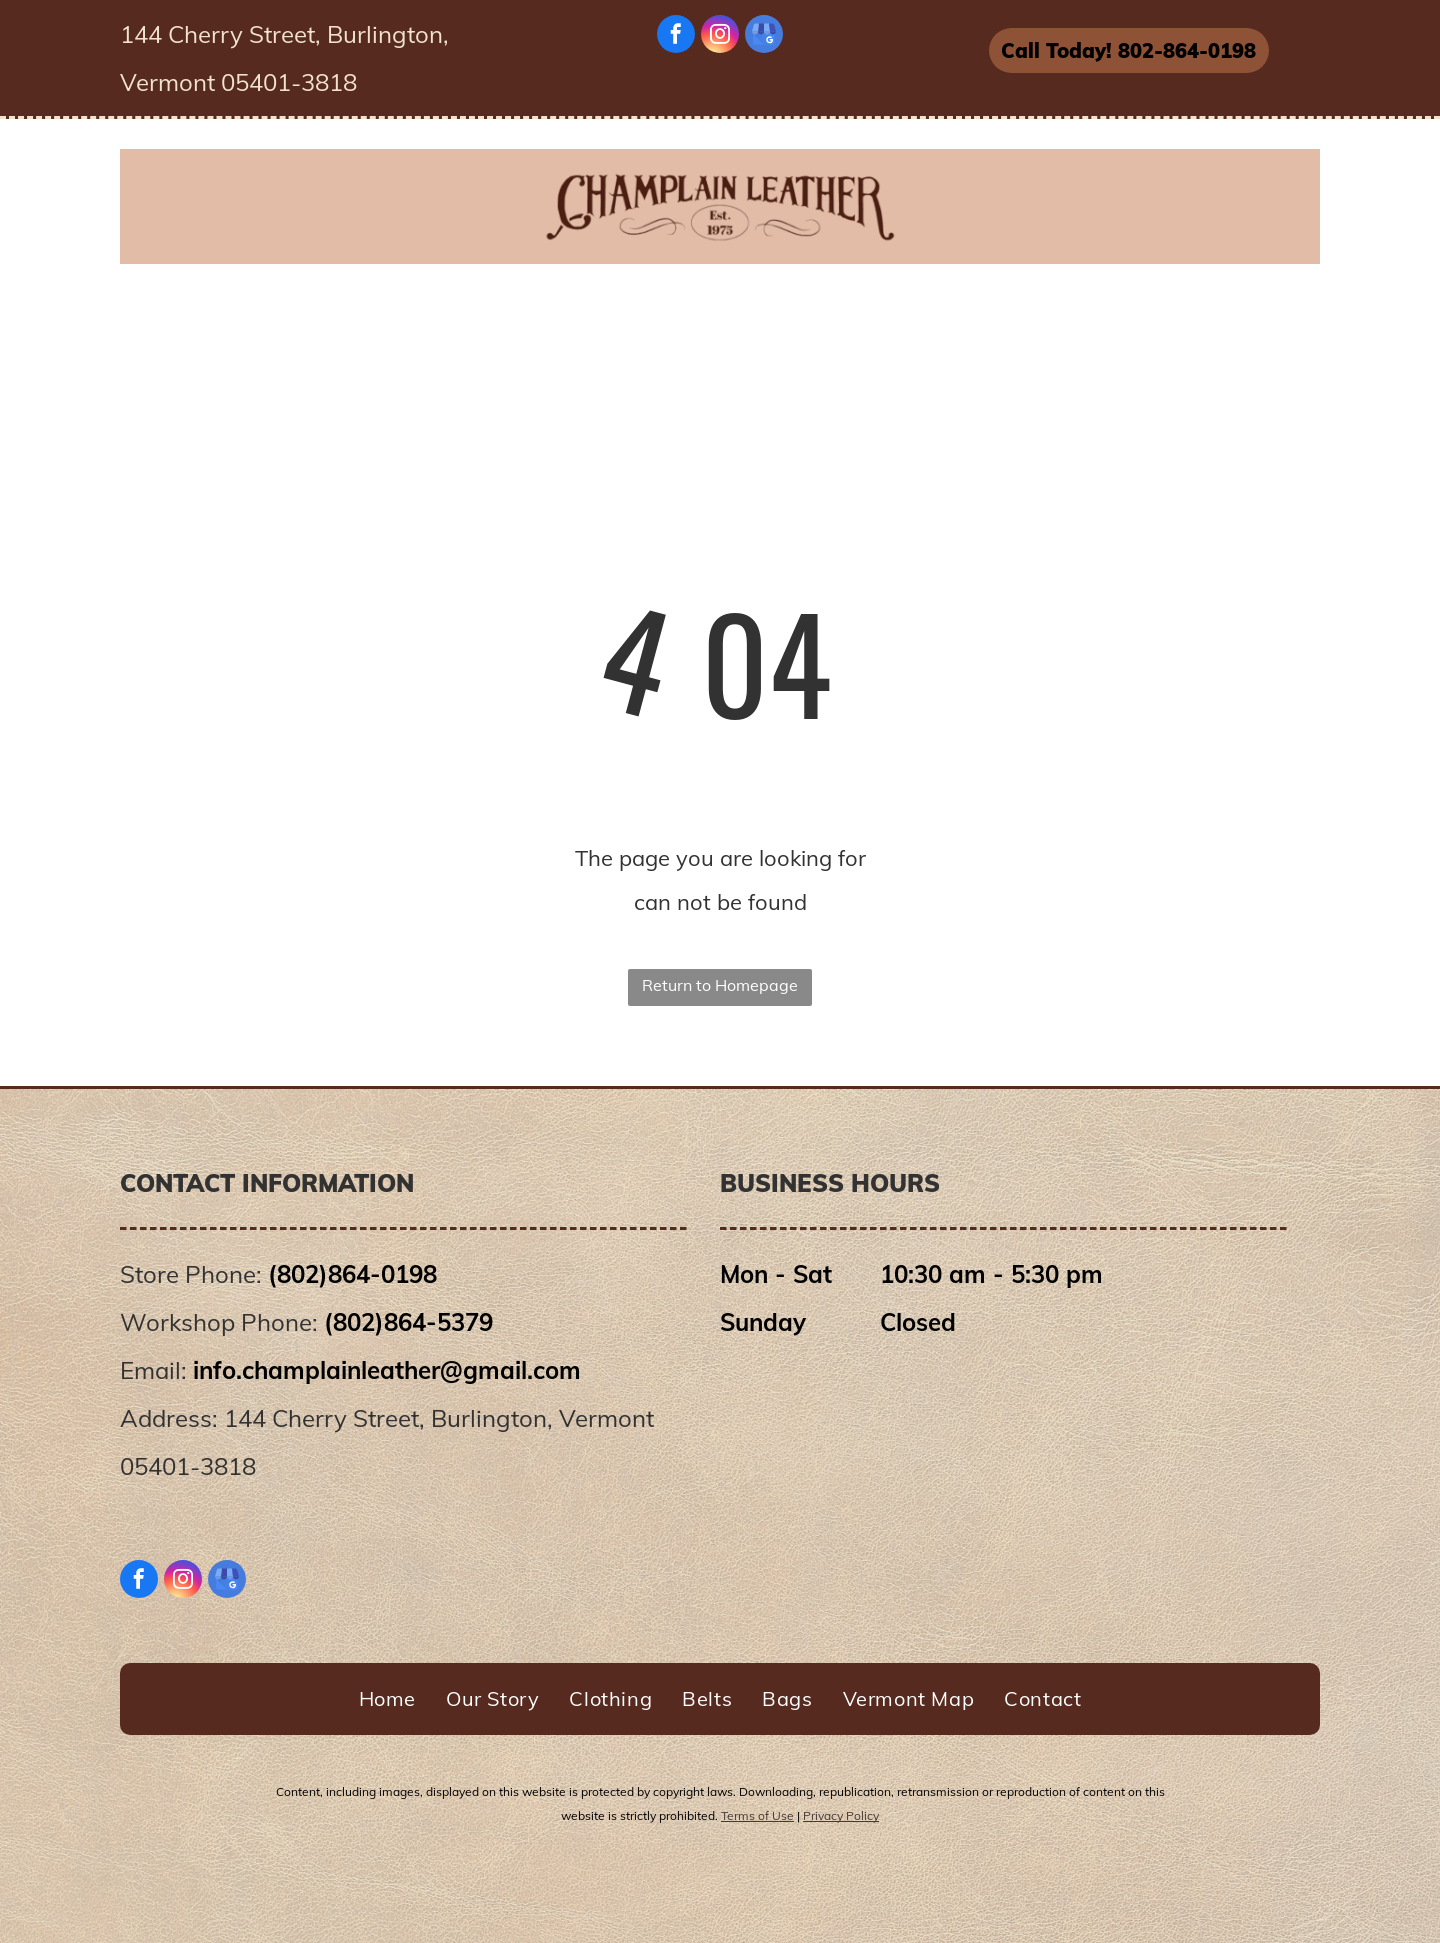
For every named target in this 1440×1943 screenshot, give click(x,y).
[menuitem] (355, 307)
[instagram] (720, 36)
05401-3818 (188, 1466)
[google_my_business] (764, 36)
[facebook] (676, 36)
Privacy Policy (841, 1815)
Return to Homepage (720, 985)
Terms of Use (757, 1815)
